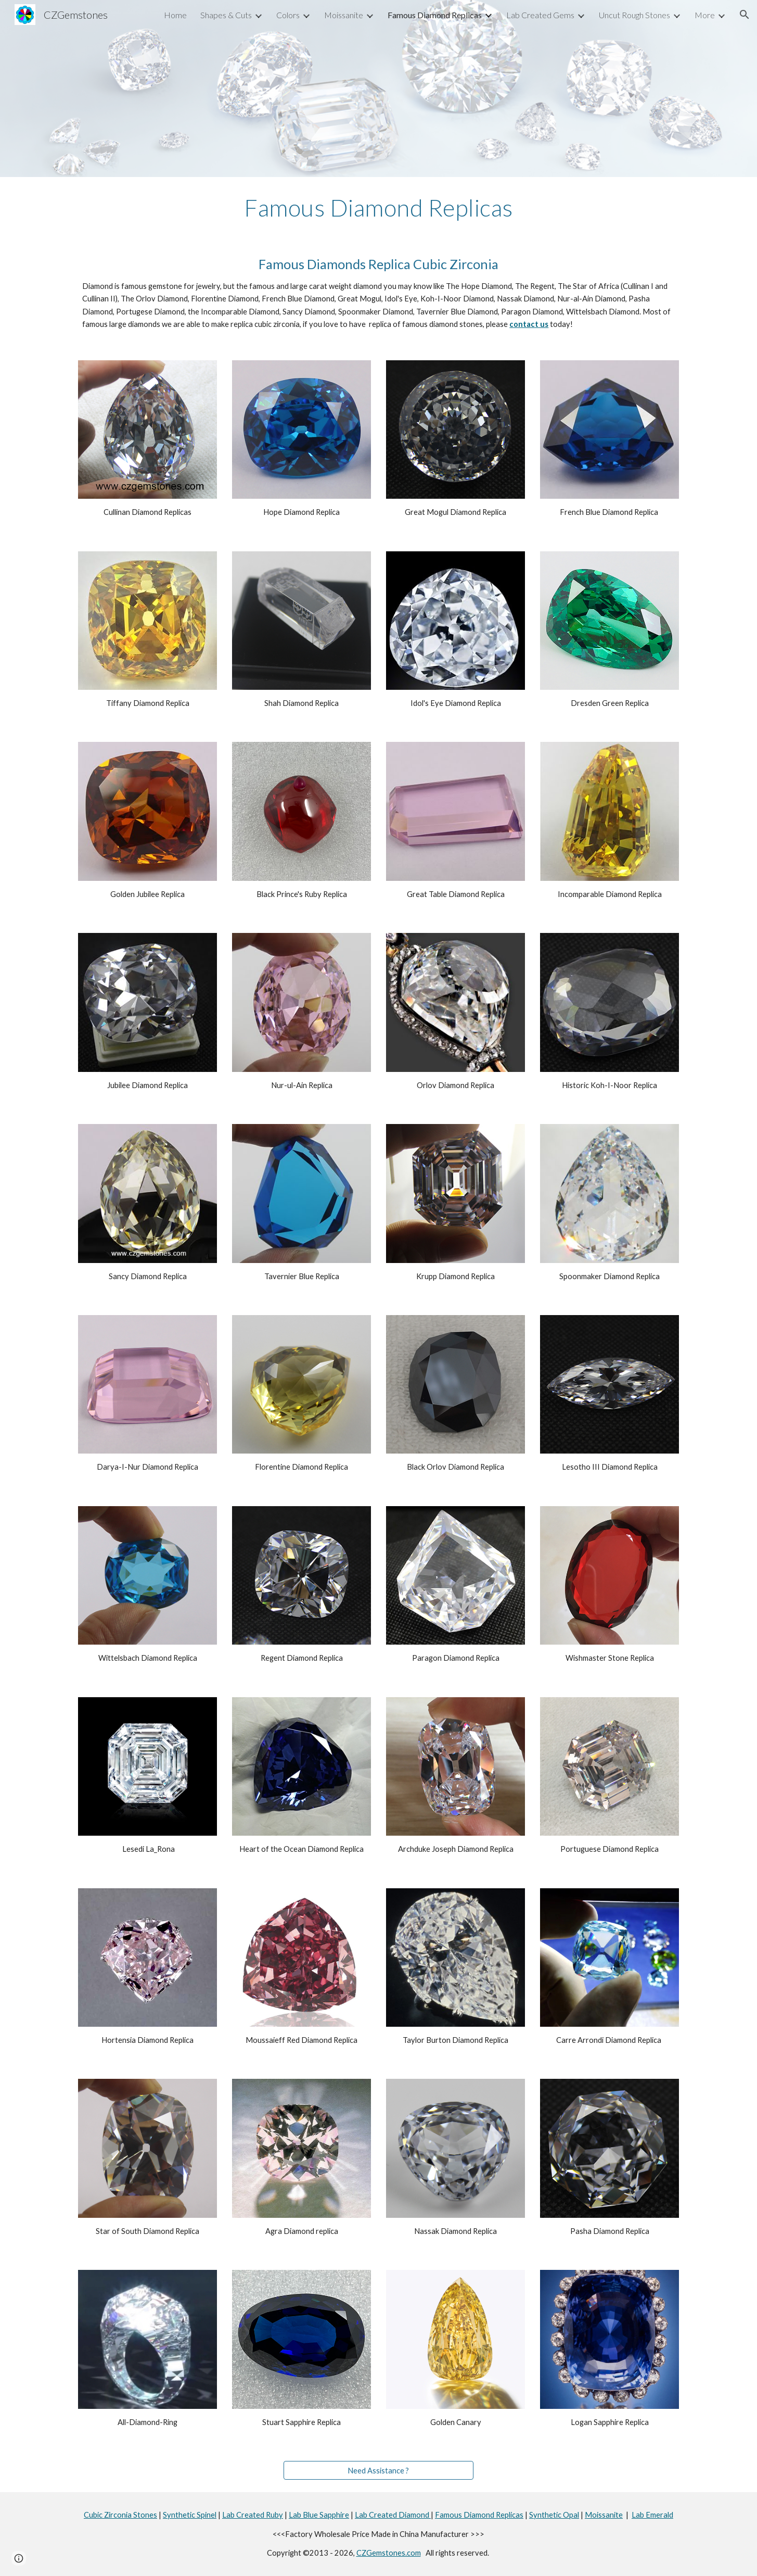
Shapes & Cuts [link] (226, 15)
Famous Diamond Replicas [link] (435, 15)
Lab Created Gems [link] (540, 15)
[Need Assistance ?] (378, 2470)
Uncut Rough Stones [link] (634, 15)
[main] (378, 208)
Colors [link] (288, 15)
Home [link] (175, 15)
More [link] (705, 15)
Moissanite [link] (343, 15)
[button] (744, 14)
